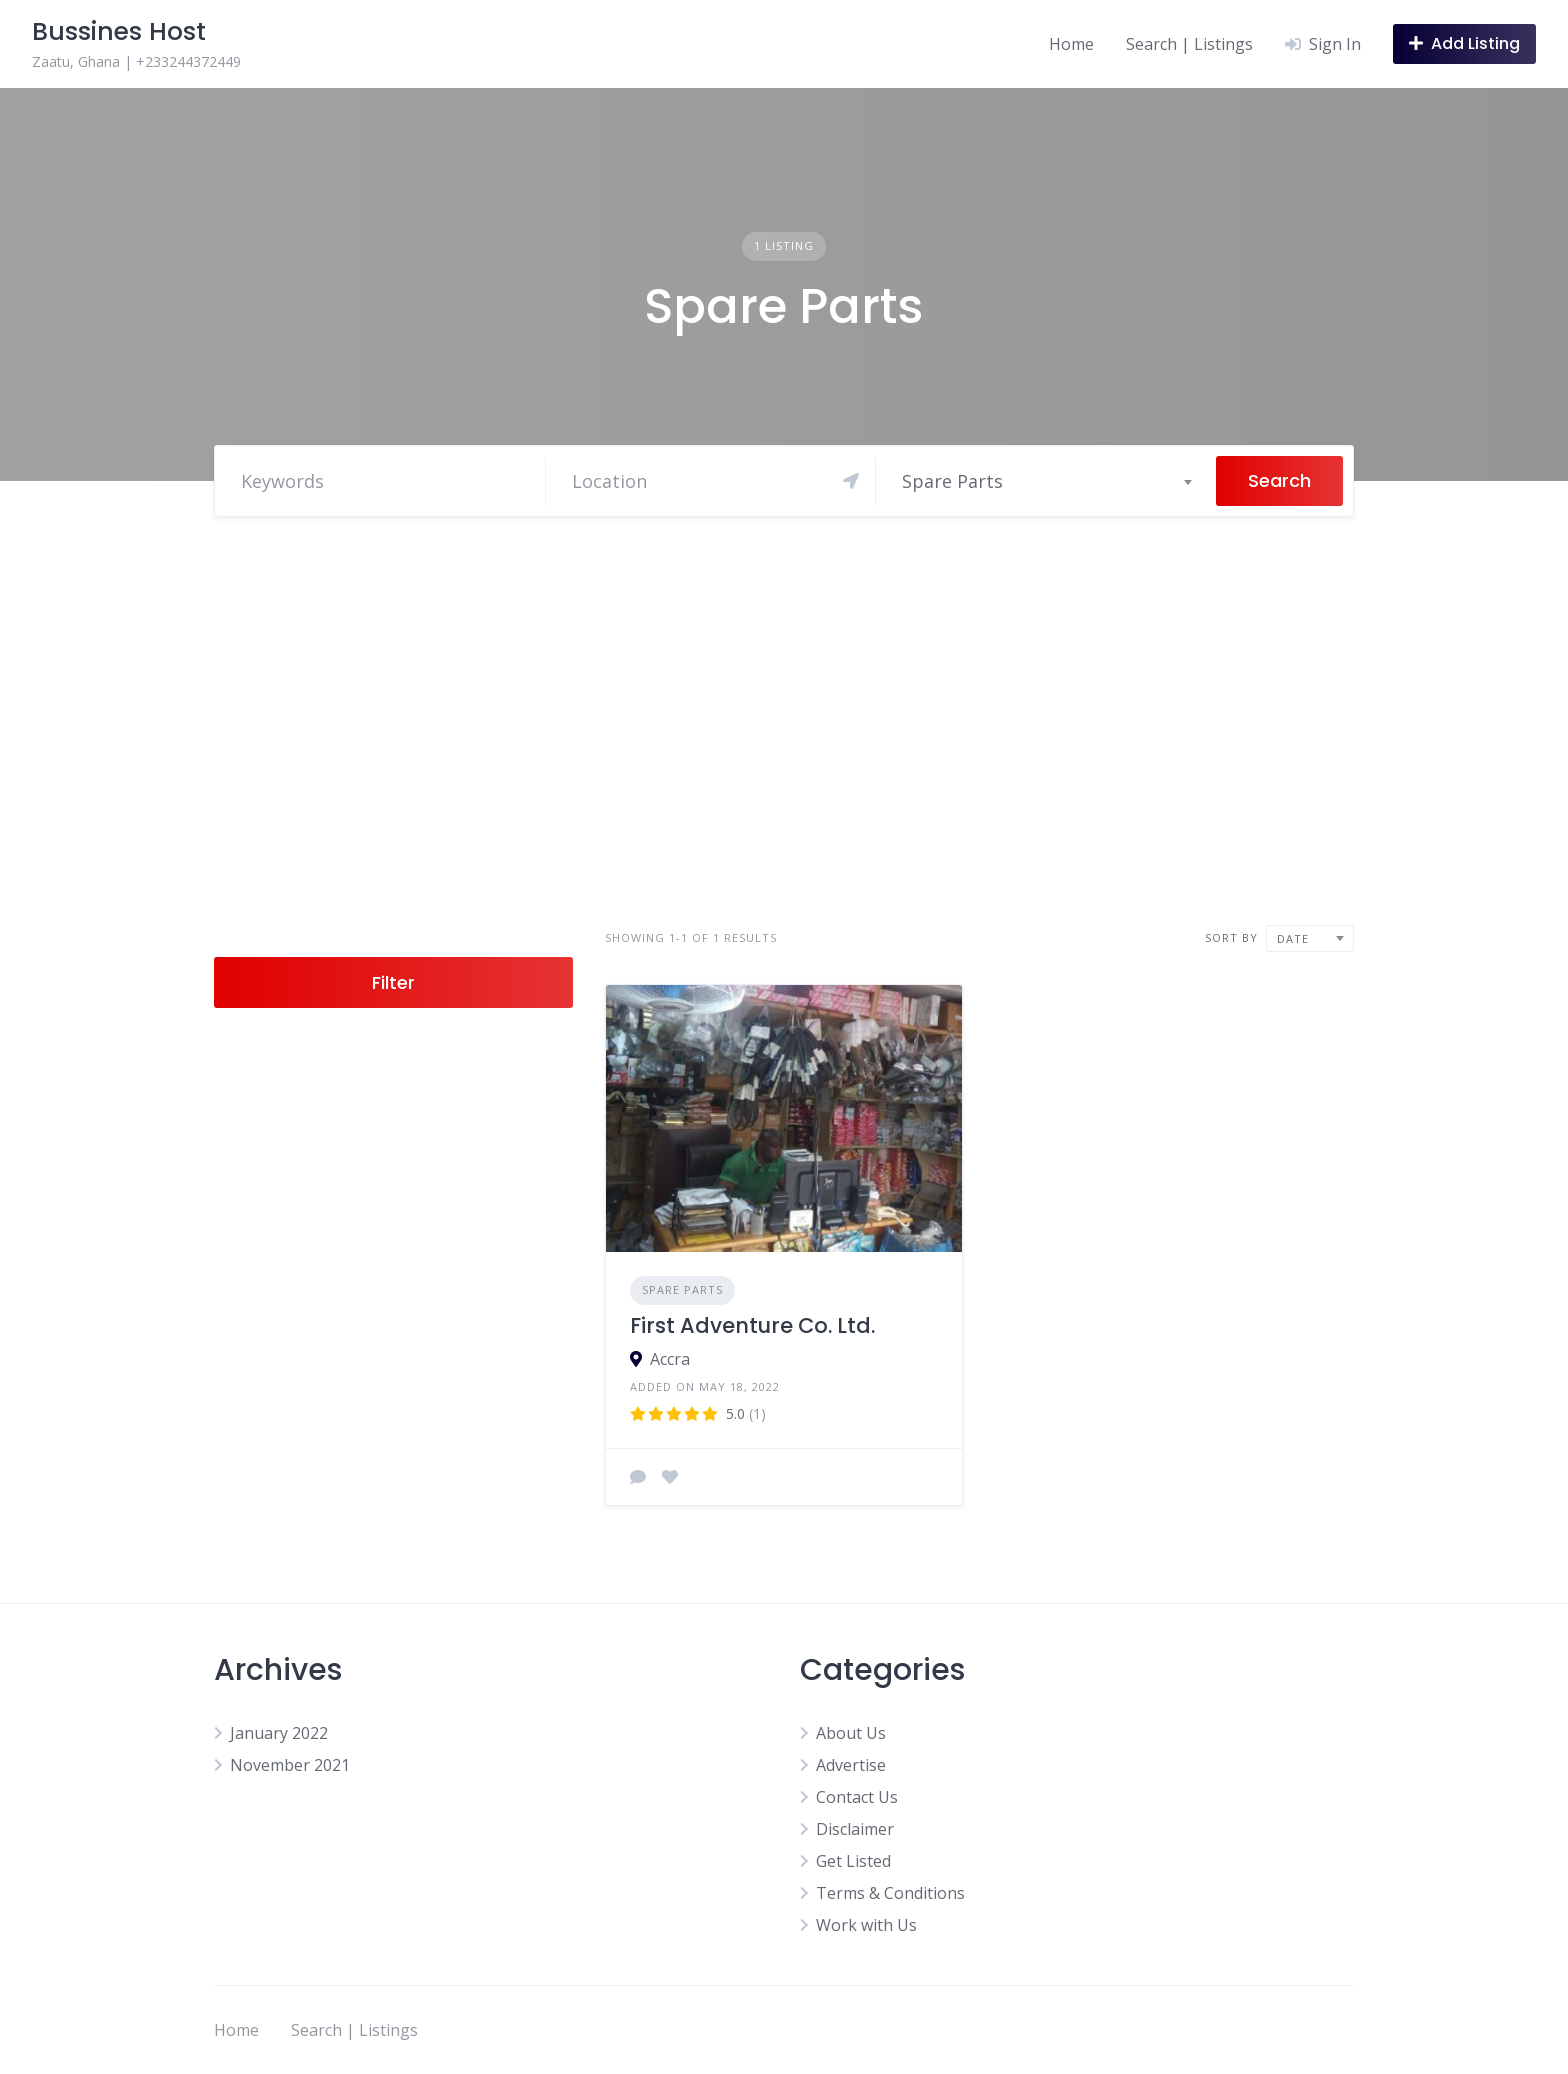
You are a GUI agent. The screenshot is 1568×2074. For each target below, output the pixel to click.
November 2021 (290, 1765)
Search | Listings (1189, 44)
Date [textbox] (1293, 938)
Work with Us (866, 1925)
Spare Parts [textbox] (952, 481)
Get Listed (853, 1861)
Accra (670, 1359)
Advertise (851, 1765)
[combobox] (1046, 481)
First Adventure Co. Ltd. (752, 1325)
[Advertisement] (784, 721)
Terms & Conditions (890, 1893)
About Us (851, 1733)
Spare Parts (682, 1289)
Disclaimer (855, 1829)
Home (1071, 44)
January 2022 (279, 1733)
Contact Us (857, 1797)
